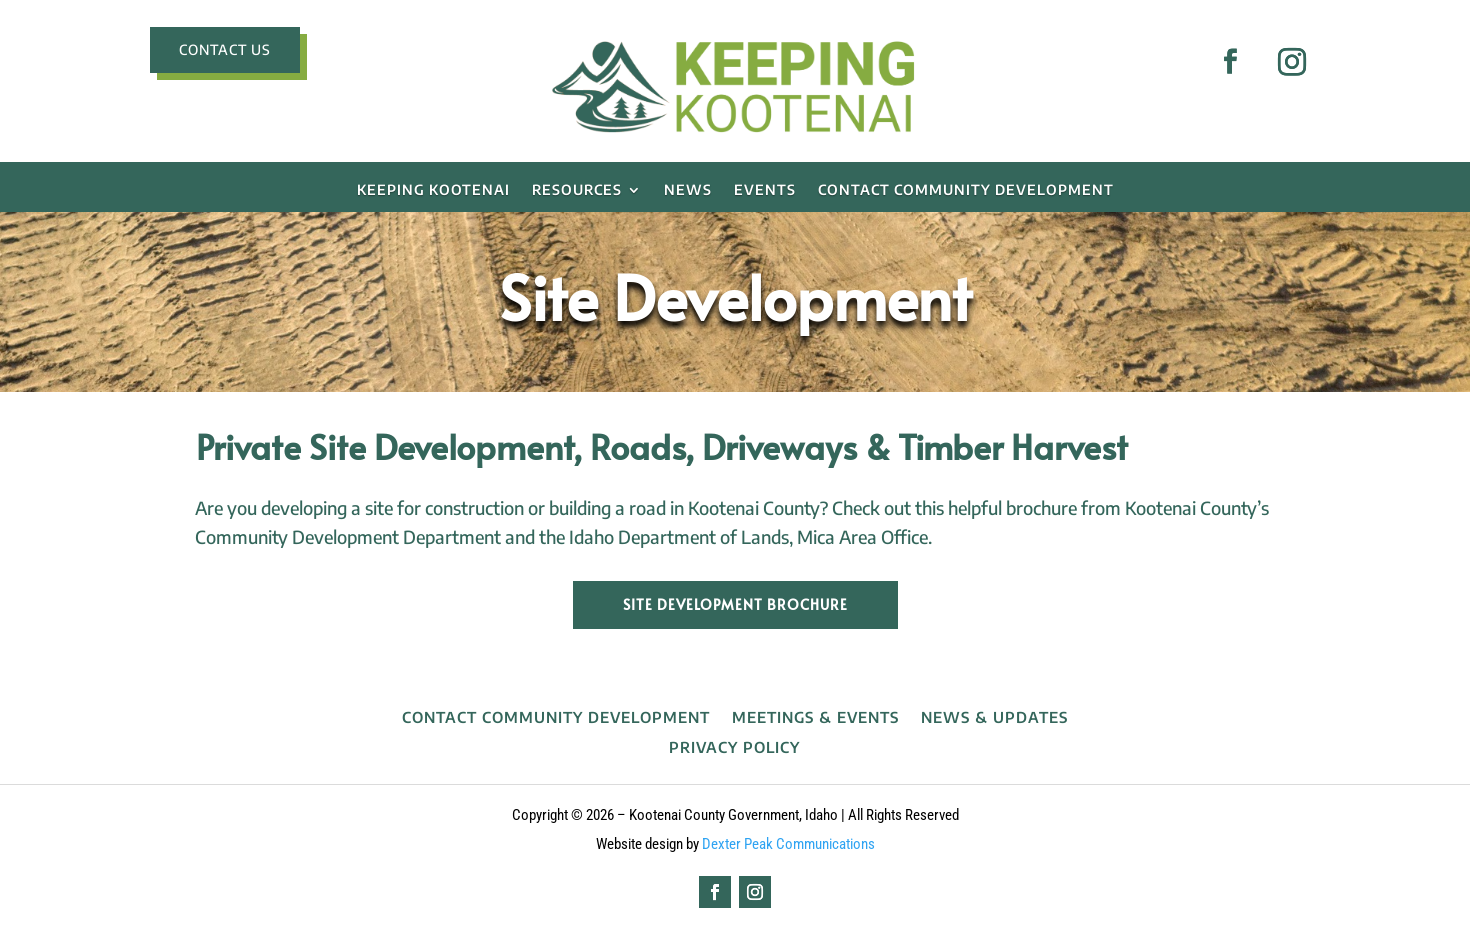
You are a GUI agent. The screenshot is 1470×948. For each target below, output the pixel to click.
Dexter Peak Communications (788, 844)
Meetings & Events (815, 718)
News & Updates (994, 718)
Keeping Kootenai (433, 190)
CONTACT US (225, 49)
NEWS (688, 190)
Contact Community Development (966, 190)
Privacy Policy (734, 748)
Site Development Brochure (735, 604)
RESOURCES (577, 190)
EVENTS (765, 190)
